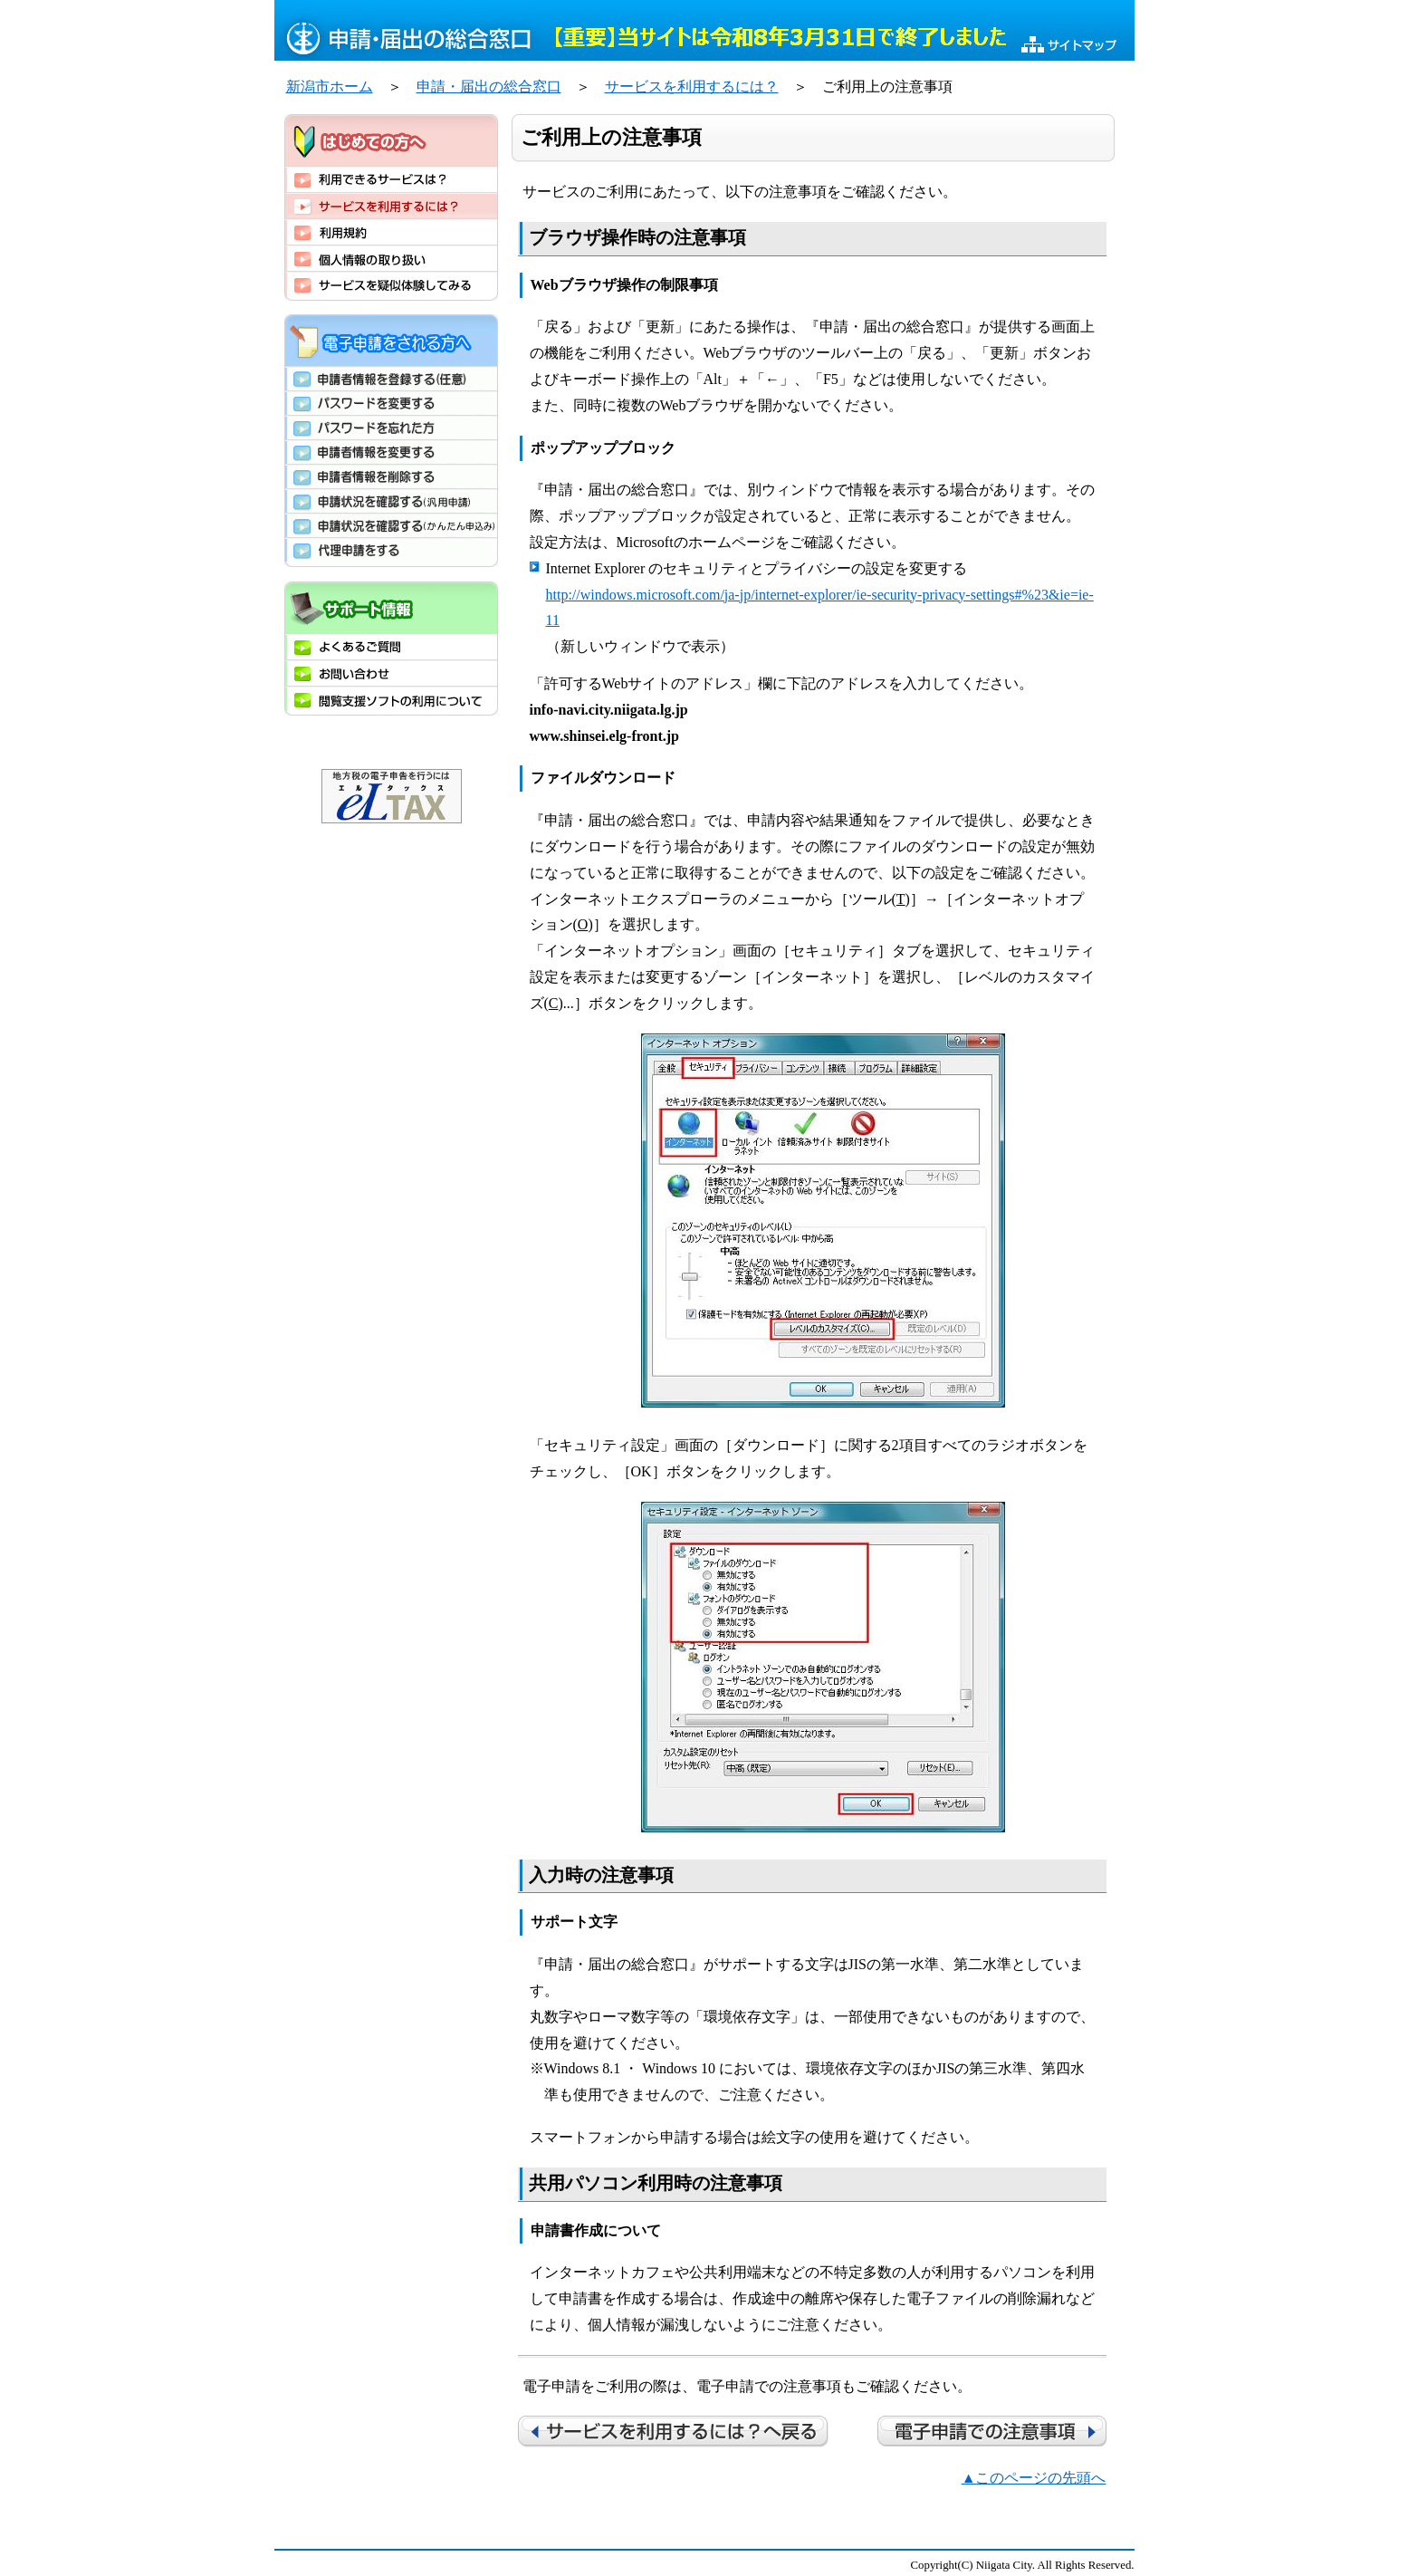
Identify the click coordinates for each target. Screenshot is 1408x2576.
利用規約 (391, 231)
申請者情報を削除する (391, 476)
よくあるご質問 (391, 646)
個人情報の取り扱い (391, 258)
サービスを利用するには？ (692, 86)
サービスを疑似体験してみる (391, 286)
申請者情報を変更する (391, 451)
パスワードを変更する (391, 402)
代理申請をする (391, 552)
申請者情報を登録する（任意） (391, 378)
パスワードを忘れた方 (391, 427)
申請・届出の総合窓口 (489, 86)
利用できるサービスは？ (391, 179)
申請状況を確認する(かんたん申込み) (391, 525)
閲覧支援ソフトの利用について (391, 701)
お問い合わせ (391, 672)
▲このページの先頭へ (1034, 2477)
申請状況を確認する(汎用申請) (391, 500)
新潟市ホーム (329, 86)
